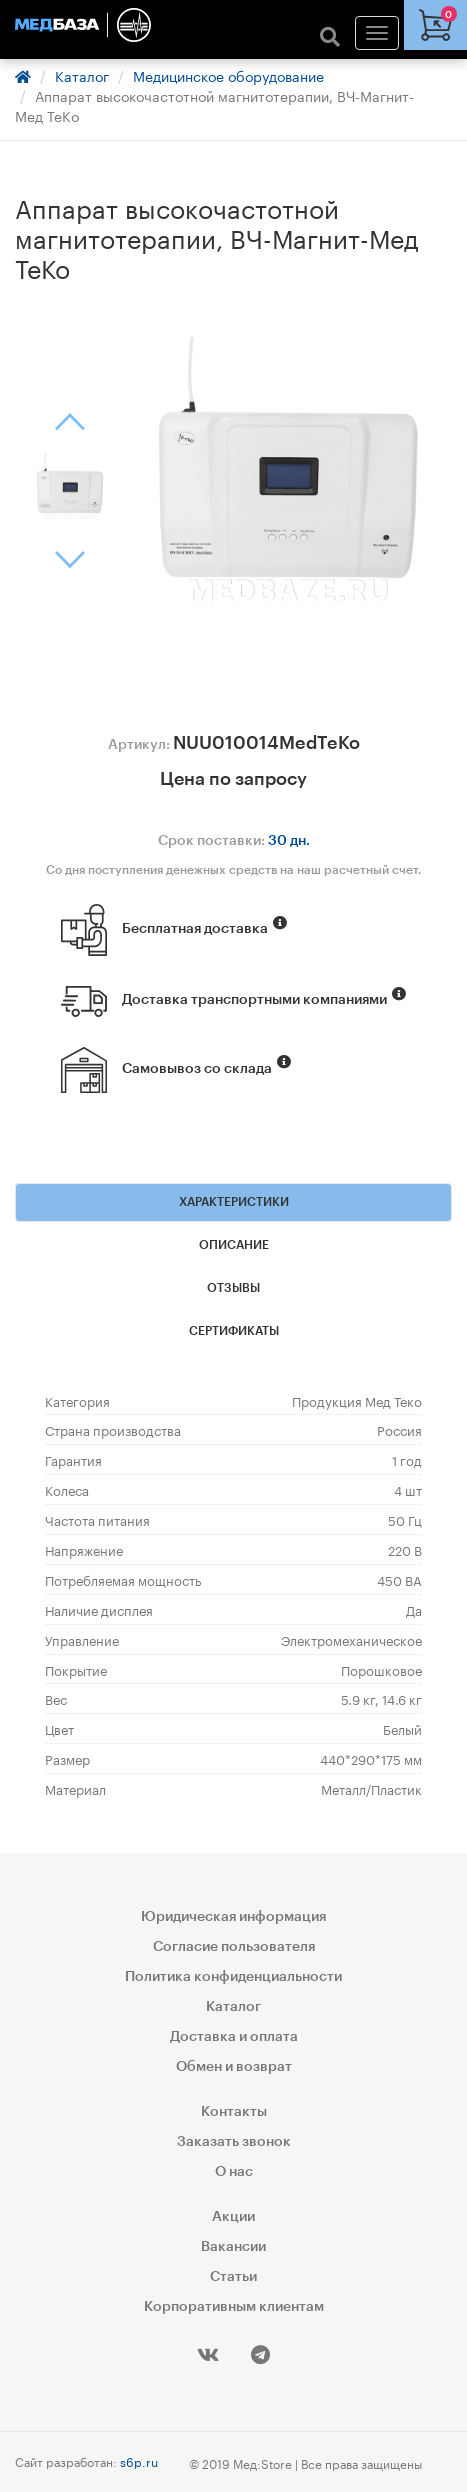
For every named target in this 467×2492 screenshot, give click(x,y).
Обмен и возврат (234, 2067)
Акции (233, 2217)
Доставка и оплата (234, 2037)
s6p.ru (139, 2460)
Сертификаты (234, 1331)
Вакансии (233, 2247)
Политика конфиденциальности (233, 1977)
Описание (234, 1245)
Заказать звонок (234, 2142)
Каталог (82, 75)
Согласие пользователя (234, 1947)
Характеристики (234, 1202)
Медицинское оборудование (228, 75)
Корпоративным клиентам (234, 2307)
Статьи (233, 2277)
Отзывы (233, 1288)
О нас (234, 2172)
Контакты (234, 2112)
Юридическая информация (233, 1917)
